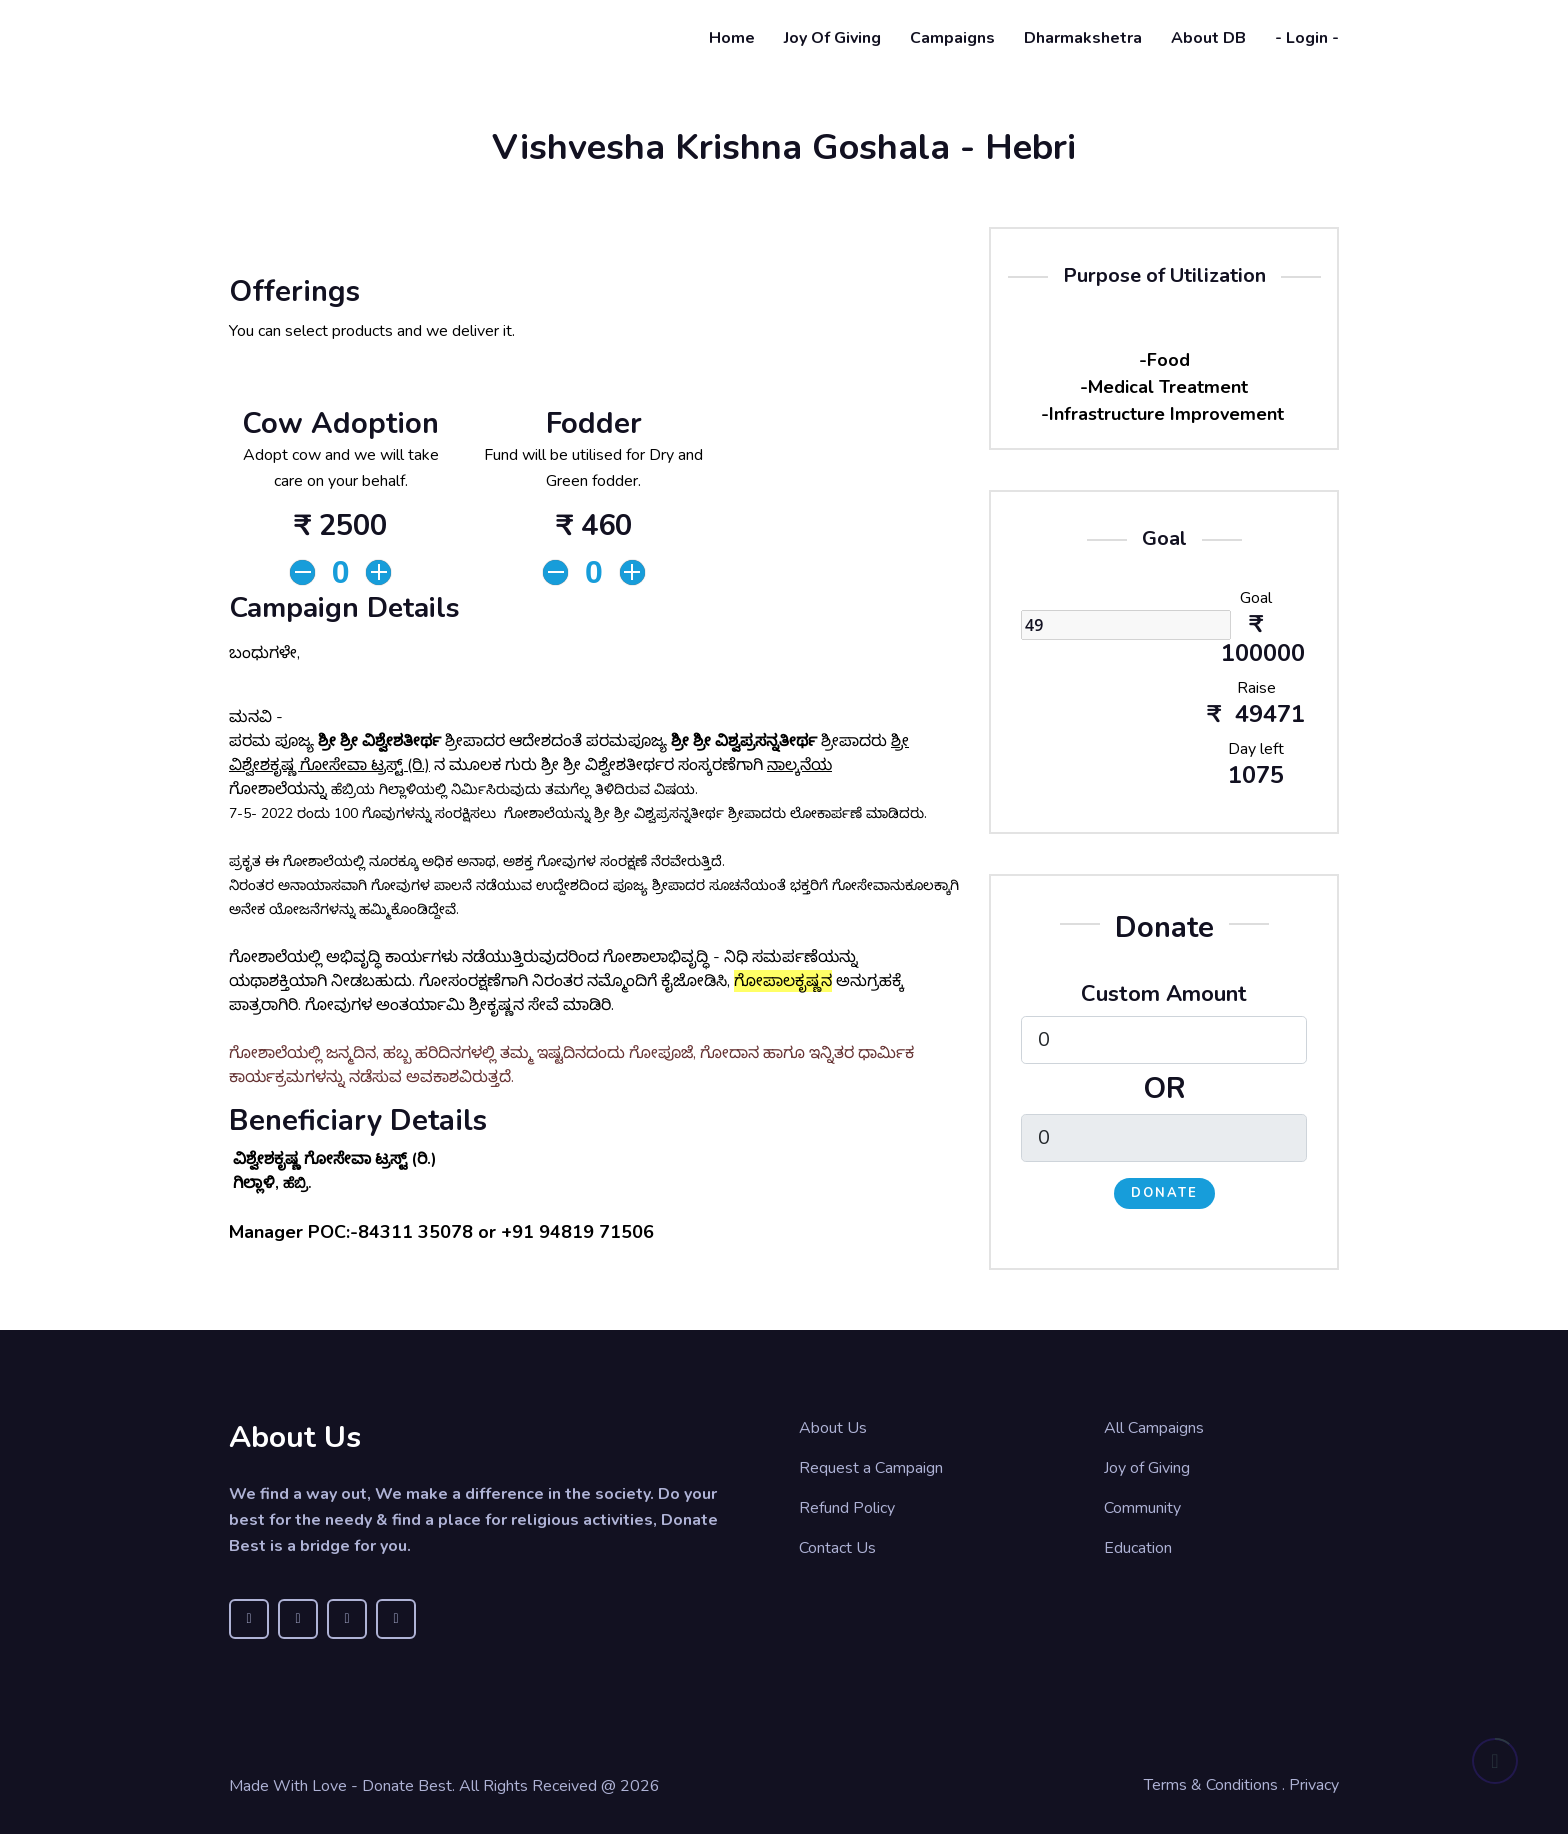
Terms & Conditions (1211, 1785)
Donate (1164, 1193)
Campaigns (952, 38)
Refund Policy (847, 1508)
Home (732, 38)
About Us (833, 1428)
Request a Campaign (871, 1468)
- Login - (1307, 38)
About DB (1208, 38)
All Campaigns (1154, 1428)
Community (1142, 1508)
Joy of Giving (832, 38)
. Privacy (1310, 1785)
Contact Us (837, 1548)
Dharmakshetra (1083, 38)
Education (1138, 1548)
